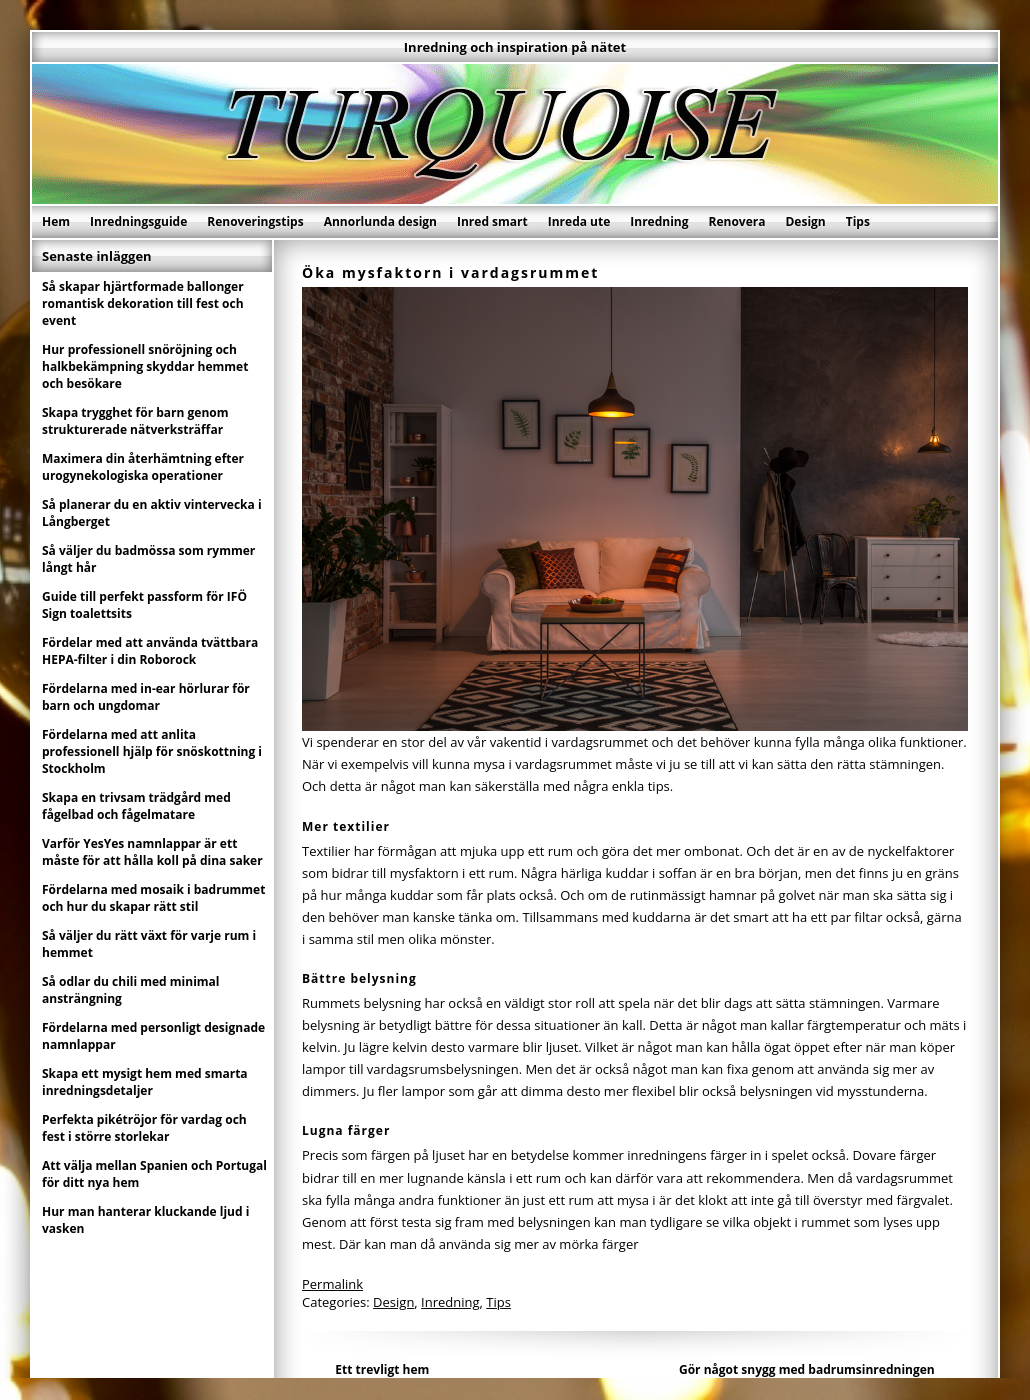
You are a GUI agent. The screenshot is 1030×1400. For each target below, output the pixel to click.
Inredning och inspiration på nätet (515, 47)
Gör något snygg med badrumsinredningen (807, 1369)
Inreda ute (579, 221)
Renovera (737, 221)
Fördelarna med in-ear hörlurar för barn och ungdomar (146, 697)
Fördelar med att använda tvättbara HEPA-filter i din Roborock (150, 651)
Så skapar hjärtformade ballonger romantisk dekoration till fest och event (143, 303)
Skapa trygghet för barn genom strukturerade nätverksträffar (135, 421)
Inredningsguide (138, 221)
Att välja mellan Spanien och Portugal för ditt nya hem (154, 1174)
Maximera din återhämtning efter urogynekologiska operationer (143, 467)
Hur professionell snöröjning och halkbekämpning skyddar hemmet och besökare (145, 366)
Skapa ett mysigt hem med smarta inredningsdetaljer (145, 1082)
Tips (858, 221)
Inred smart (492, 221)
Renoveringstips (255, 221)
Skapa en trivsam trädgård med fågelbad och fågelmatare (136, 806)
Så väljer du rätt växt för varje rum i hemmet (149, 944)
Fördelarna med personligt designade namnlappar (153, 1036)
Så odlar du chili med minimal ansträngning (131, 990)
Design (805, 221)
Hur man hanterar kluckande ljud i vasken (145, 1220)
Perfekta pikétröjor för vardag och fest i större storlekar (144, 1128)
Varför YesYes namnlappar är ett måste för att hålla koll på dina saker (152, 852)
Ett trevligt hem (382, 1369)
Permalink (332, 1284)
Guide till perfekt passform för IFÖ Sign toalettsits (144, 605)
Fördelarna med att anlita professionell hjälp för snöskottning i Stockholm (152, 751)
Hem (56, 221)
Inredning (659, 221)
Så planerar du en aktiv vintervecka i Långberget (152, 513)
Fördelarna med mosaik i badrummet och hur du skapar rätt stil (153, 898)
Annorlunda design (380, 221)
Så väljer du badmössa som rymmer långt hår (148, 559)
